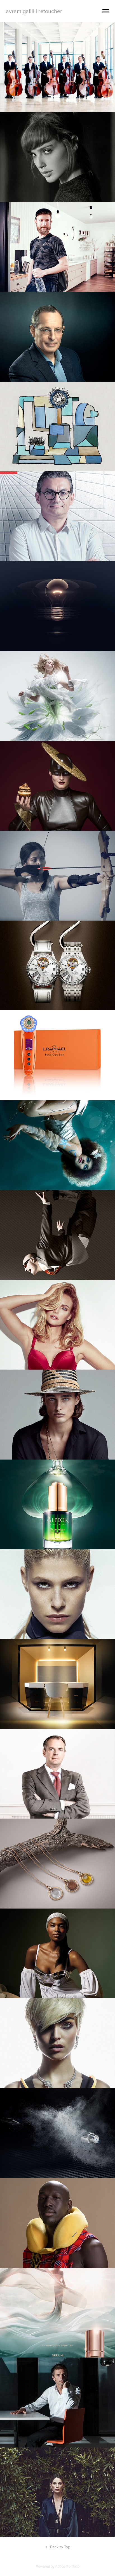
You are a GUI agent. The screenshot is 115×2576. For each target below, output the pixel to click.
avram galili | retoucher (34, 11)
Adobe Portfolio (67, 2566)
